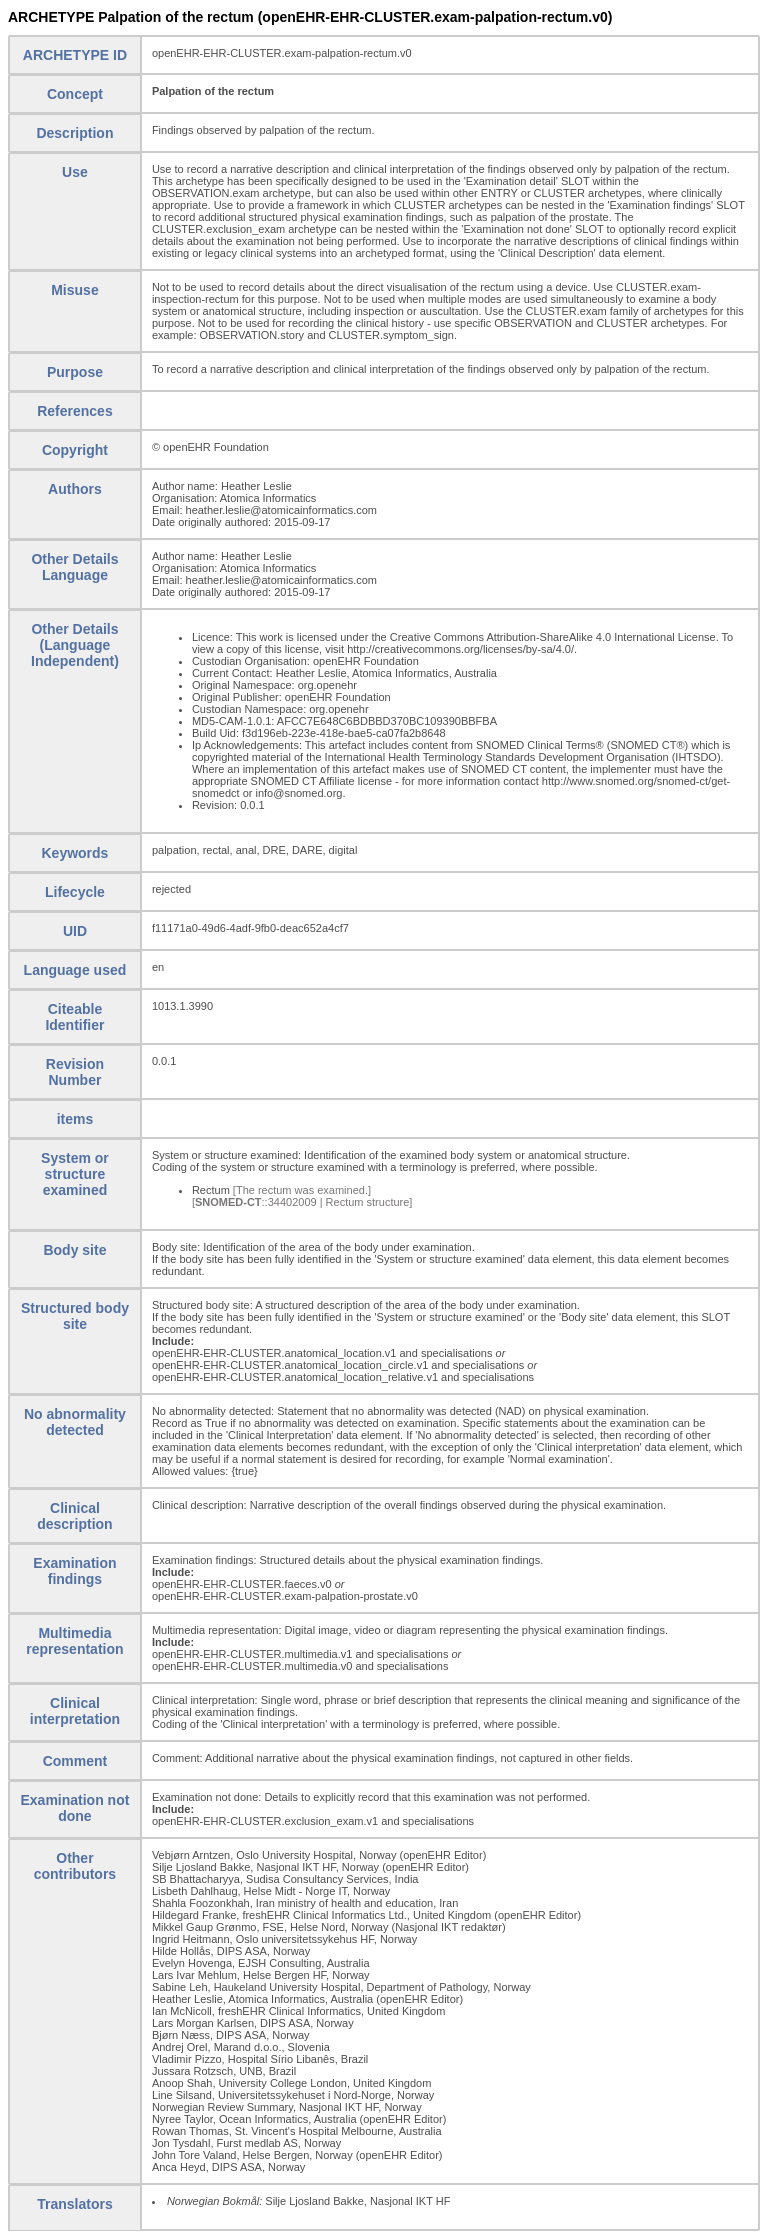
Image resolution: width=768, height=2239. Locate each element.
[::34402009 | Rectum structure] (302, 1202)
